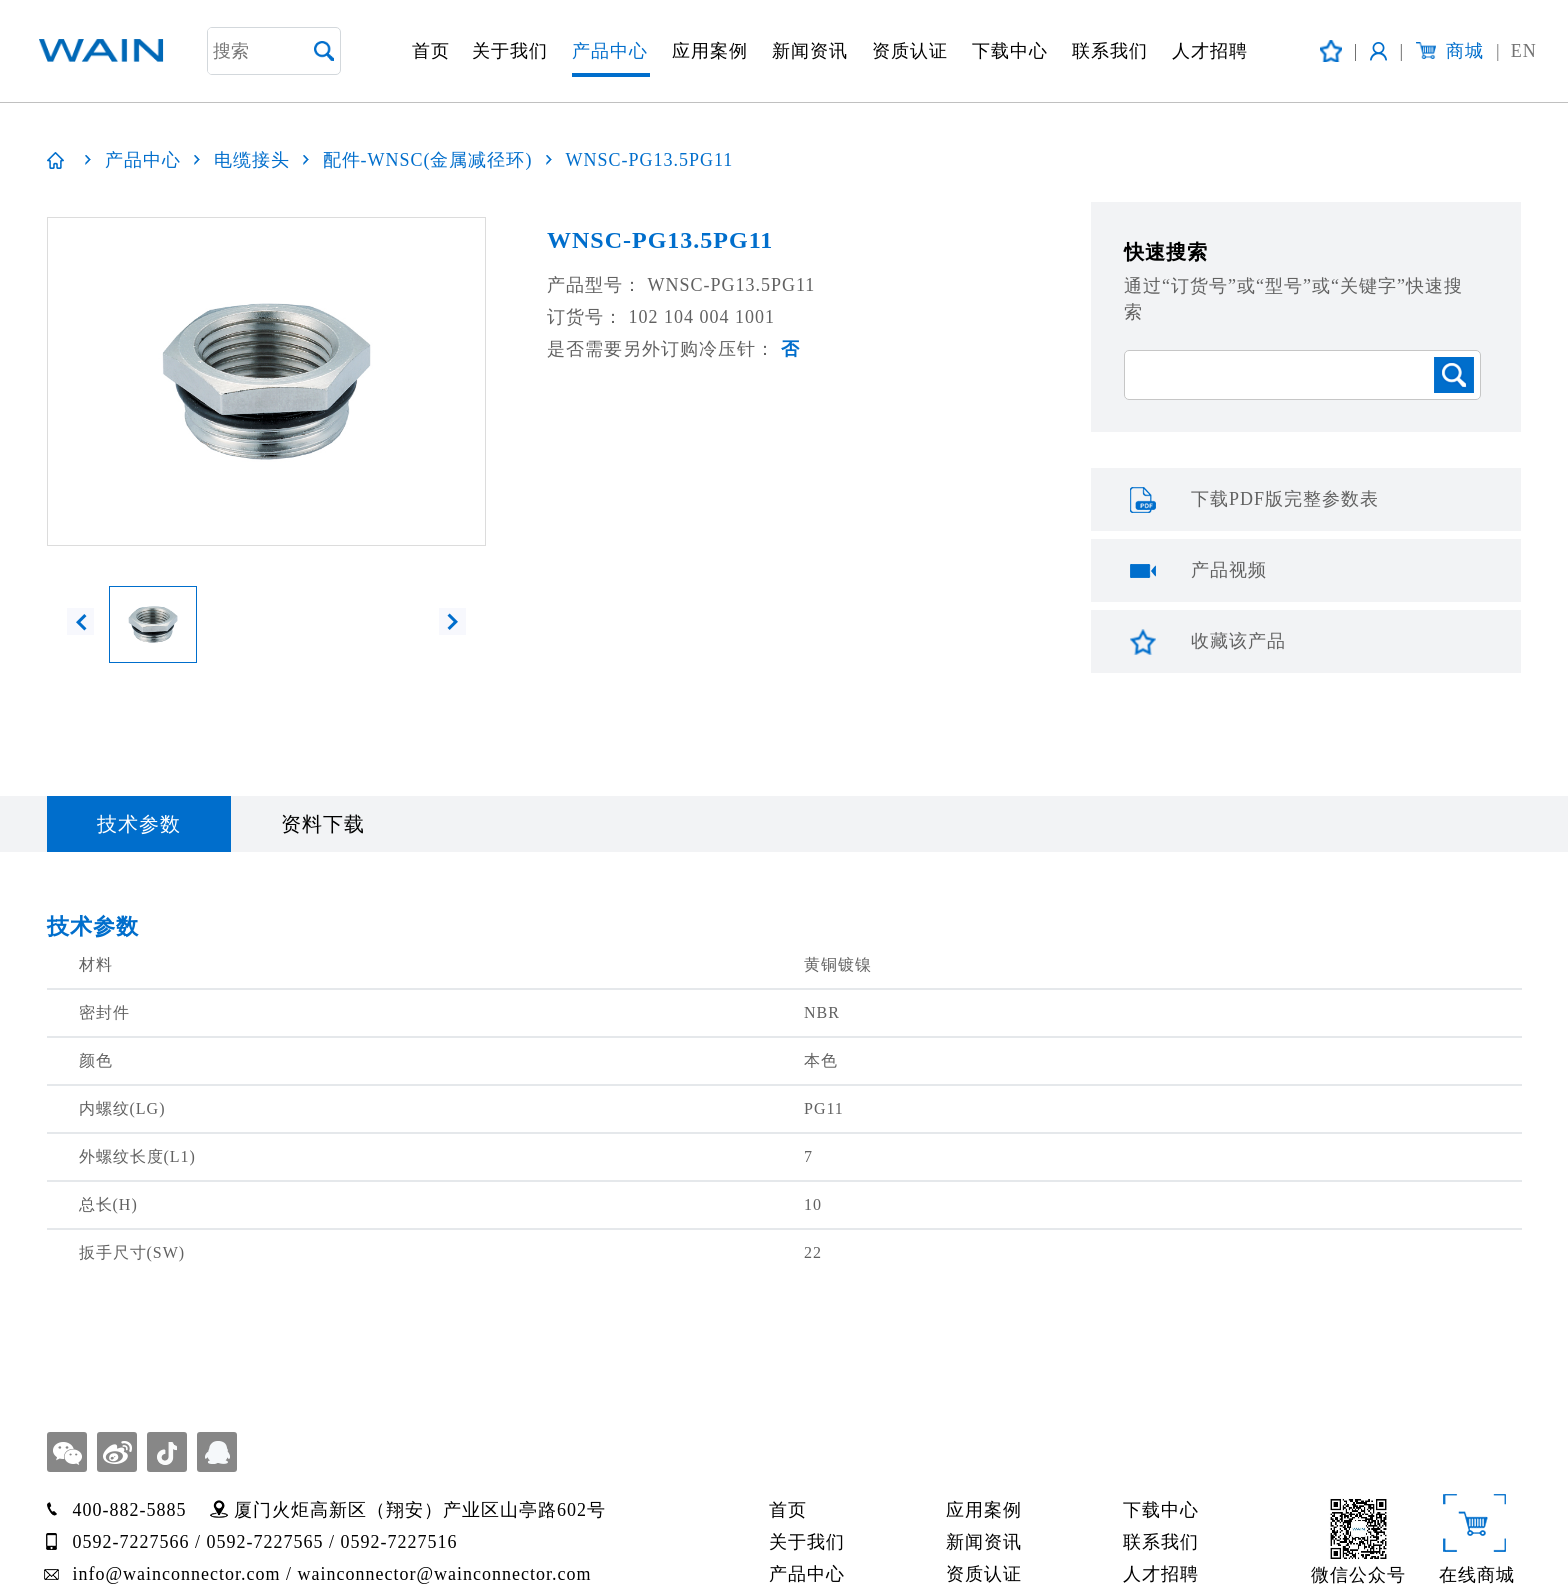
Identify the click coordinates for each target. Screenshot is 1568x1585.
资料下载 (323, 824)
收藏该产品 (1238, 641)
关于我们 (510, 51)
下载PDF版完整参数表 (1285, 499)
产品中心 (610, 51)
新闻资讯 (810, 51)
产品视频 (1229, 570)
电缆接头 (252, 160)
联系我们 (1110, 51)
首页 (431, 51)
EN (1516, 51)
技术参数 (139, 824)
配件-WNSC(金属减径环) (428, 160)
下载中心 (1010, 51)
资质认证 (910, 51)
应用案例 (710, 51)
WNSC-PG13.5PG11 (650, 160)
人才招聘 (1210, 51)
